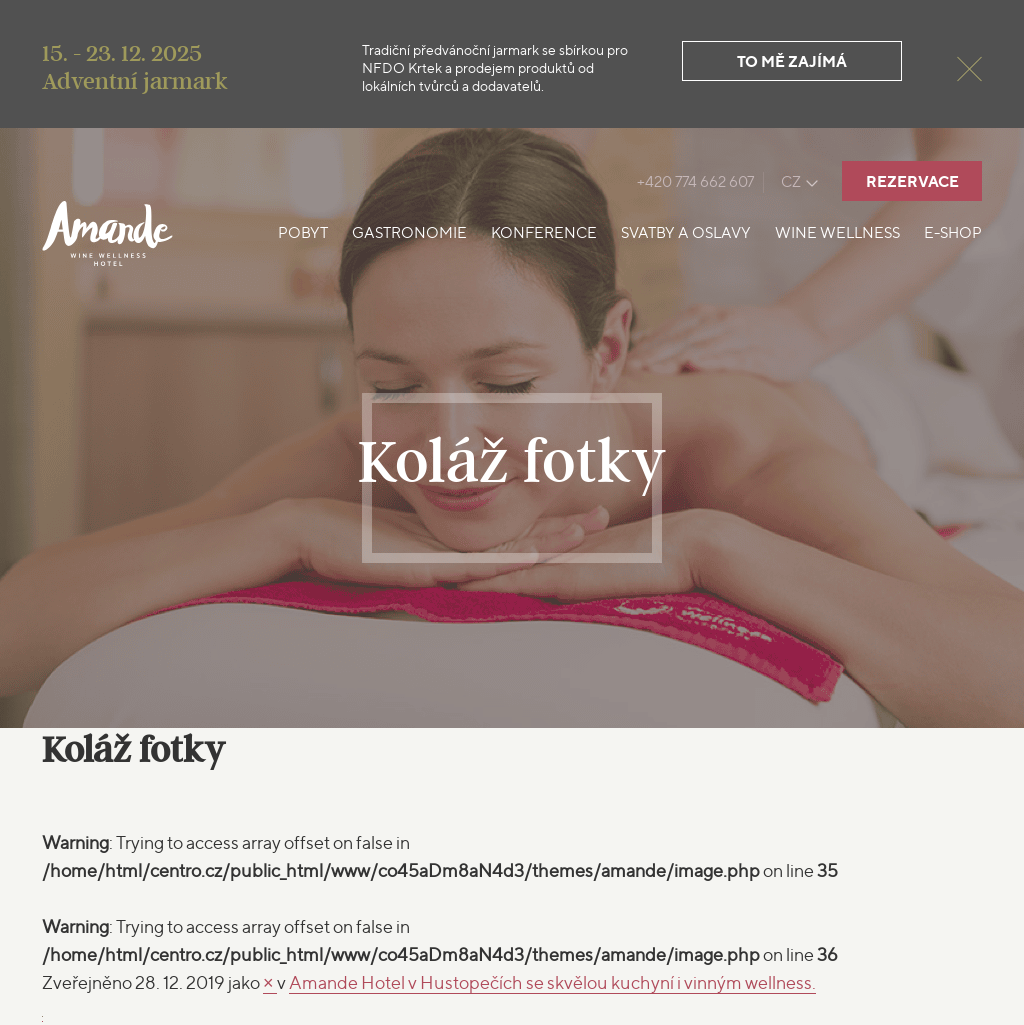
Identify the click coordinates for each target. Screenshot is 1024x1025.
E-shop (953, 233)
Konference (544, 233)
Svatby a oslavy (686, 233)
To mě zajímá (792, 61)
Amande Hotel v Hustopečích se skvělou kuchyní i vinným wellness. (552, 982)
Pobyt (303, 233)
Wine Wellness (837, 233)
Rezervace (912, 181)
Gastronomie (409, 233)
